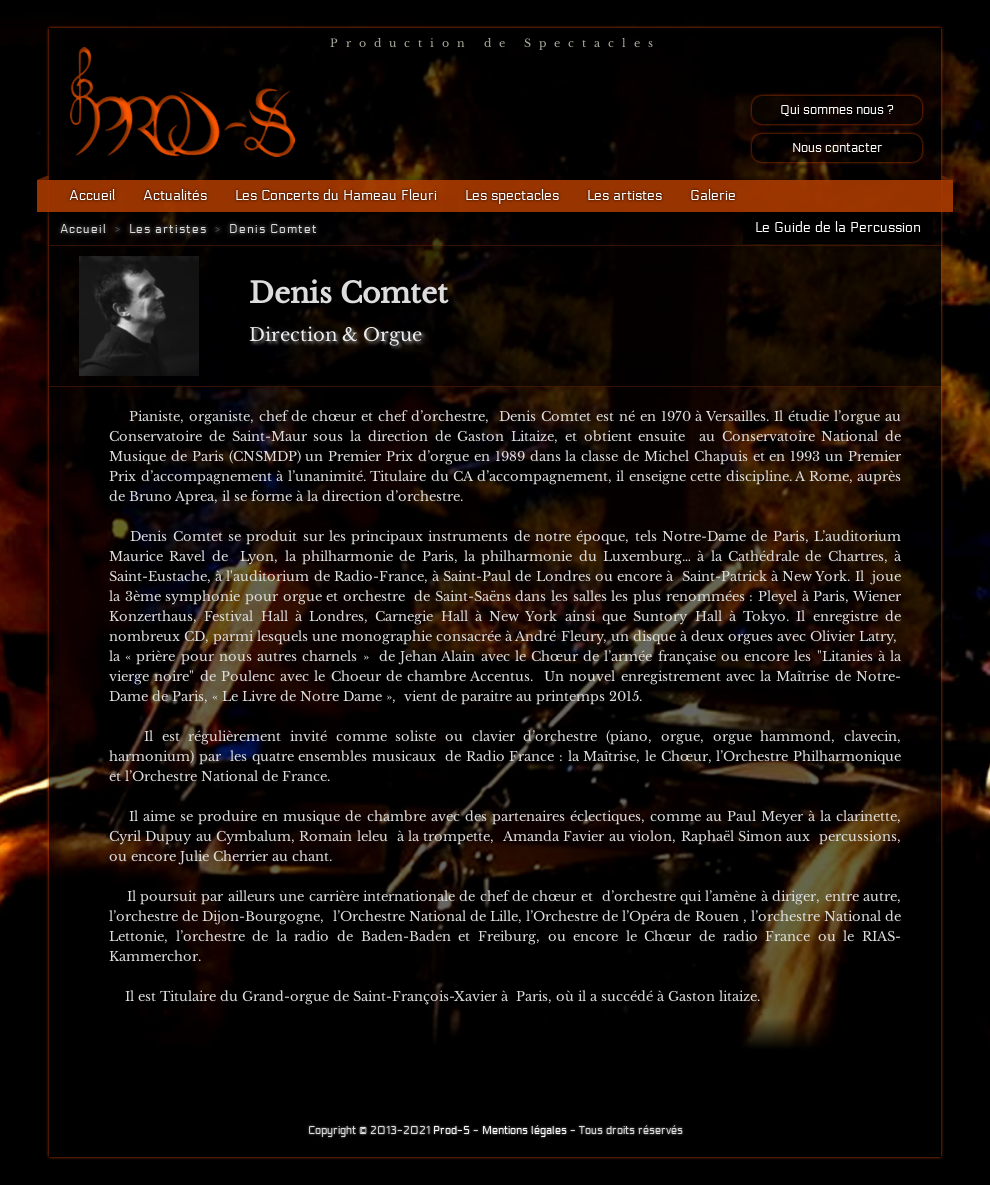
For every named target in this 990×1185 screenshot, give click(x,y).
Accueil (92, 195)
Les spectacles (512, 195)
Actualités (175, 195)
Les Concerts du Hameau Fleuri (336, 195)
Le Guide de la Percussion (838, 227)
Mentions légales (524, 1130)
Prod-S (451, 1130)
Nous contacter (837, 148)
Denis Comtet (273, 229)
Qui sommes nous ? (837, 110)
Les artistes (624, 195)
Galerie (713, 195)
